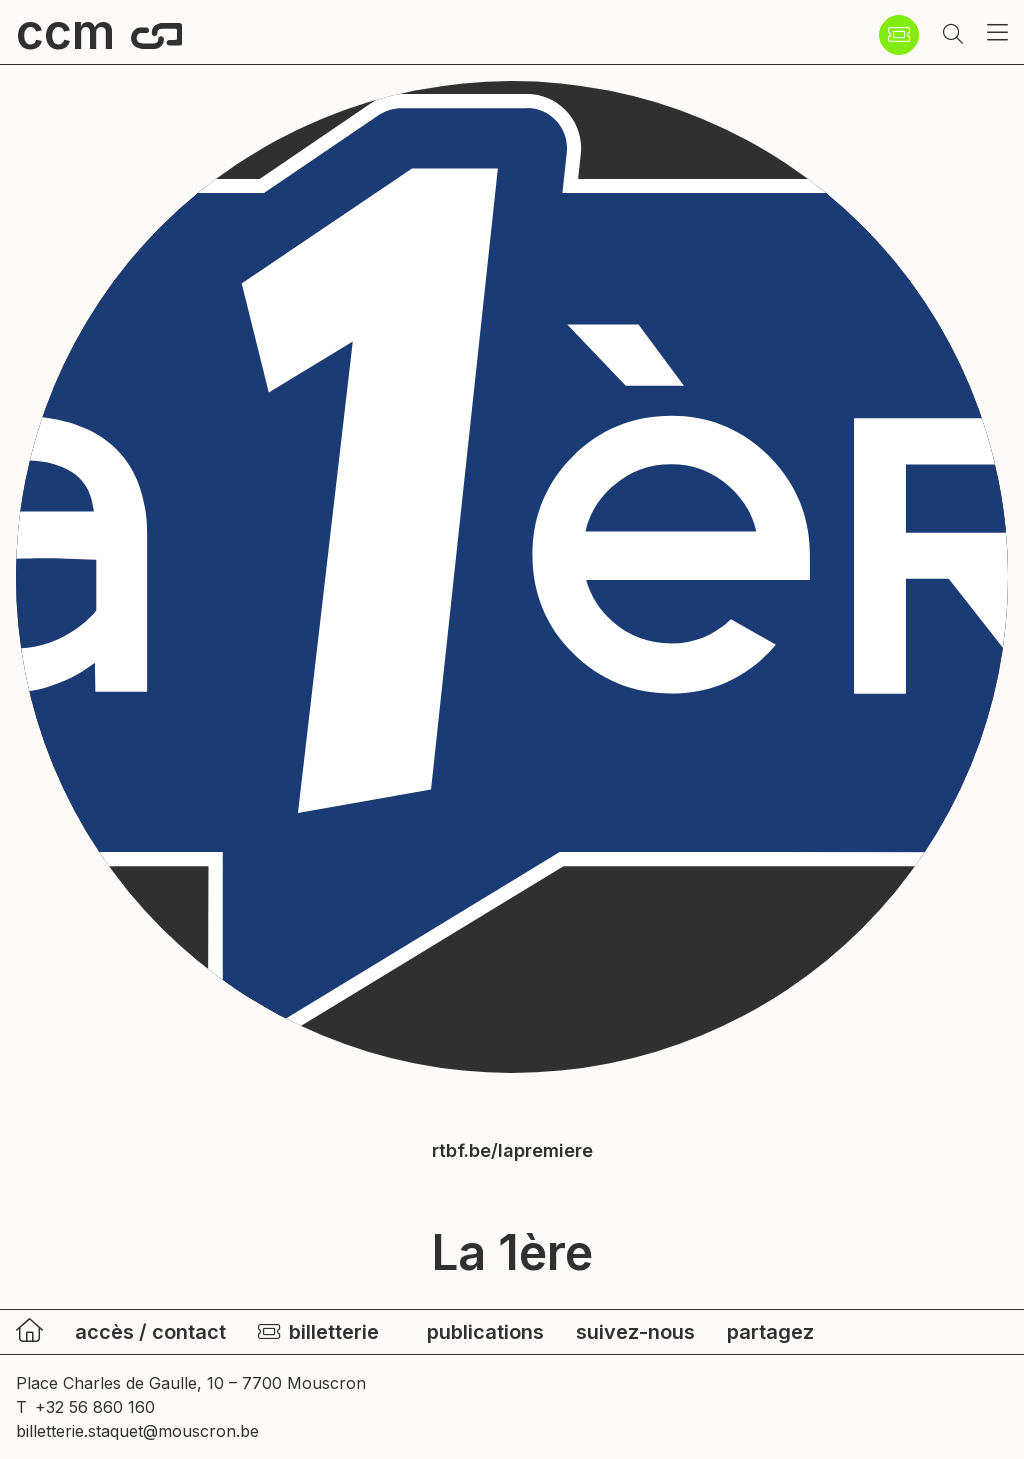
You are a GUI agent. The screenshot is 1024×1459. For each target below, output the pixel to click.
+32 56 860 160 (95, 1407)
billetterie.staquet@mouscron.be (137, 1431)
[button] (953, 35)
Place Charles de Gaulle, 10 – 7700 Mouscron (191, 1383)
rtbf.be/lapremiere (512, 1150)
